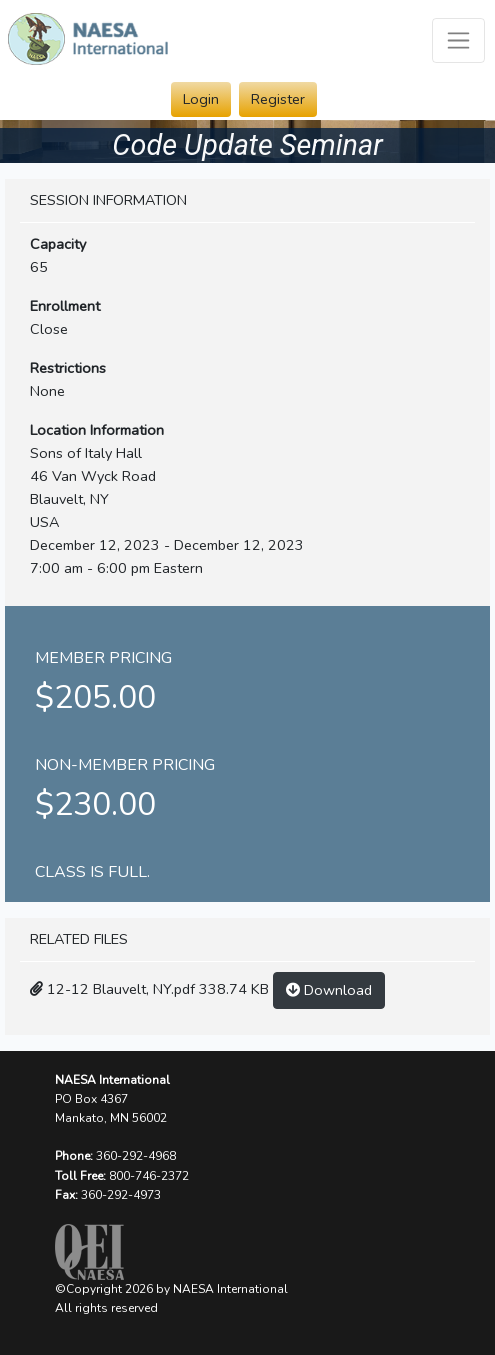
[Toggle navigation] (458, 40)
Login (201, 99)
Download (329, 990)
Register (278, 99)
